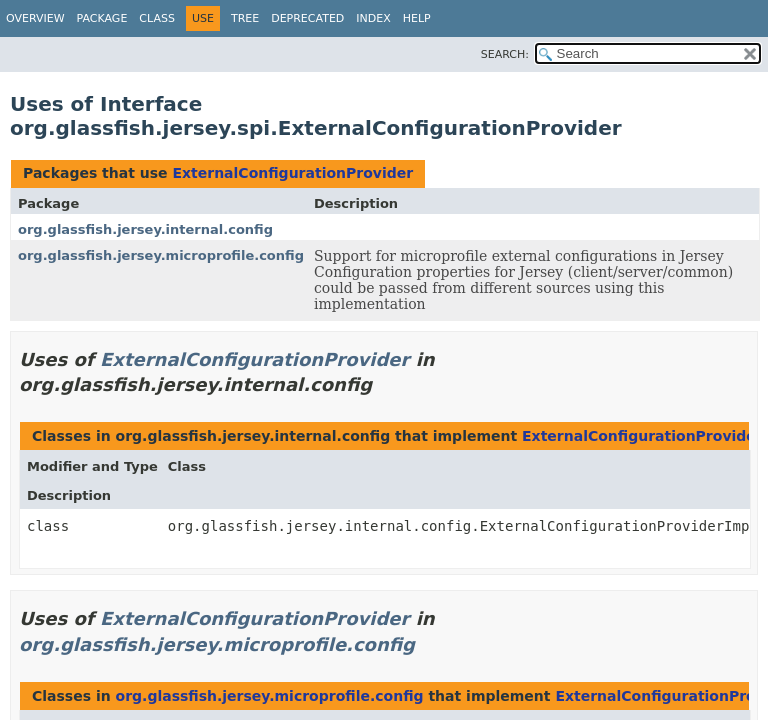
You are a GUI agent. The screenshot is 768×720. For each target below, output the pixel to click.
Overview (35, 18)
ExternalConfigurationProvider (292, 173)
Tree (245, 18)
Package (102, 18)
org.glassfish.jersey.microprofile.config (161, 255)
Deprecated (307, 18)
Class (157, 18)
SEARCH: (505, 54)
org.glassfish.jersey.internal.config (145, 229)
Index (373, 18)
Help (417, 18)
